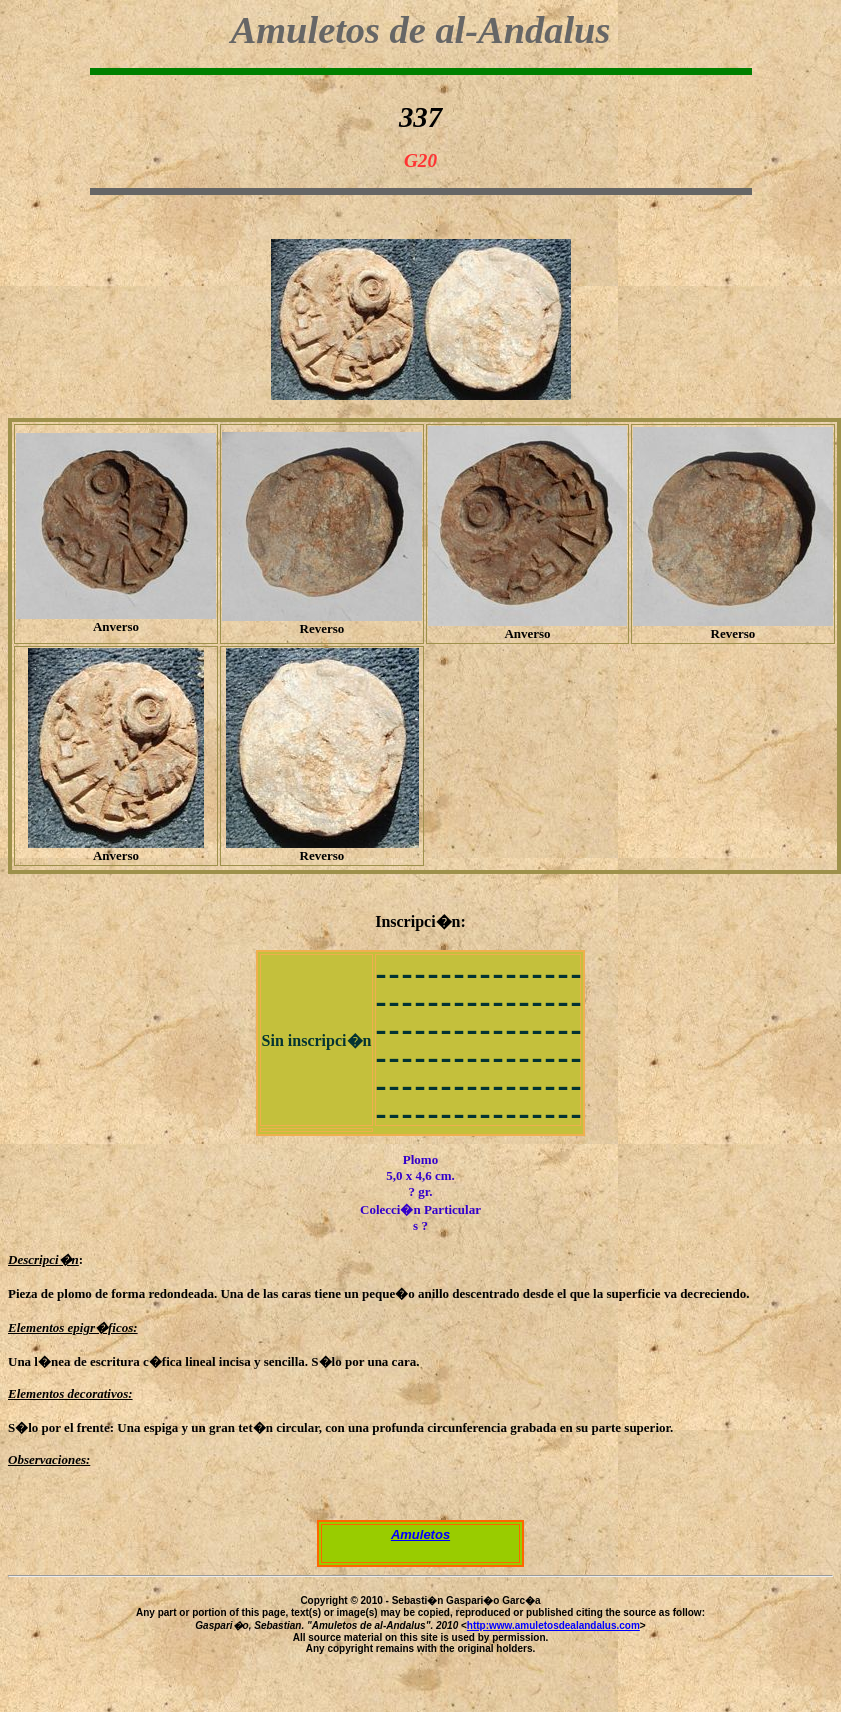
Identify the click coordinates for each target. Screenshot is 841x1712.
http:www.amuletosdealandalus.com (553, 1625)
